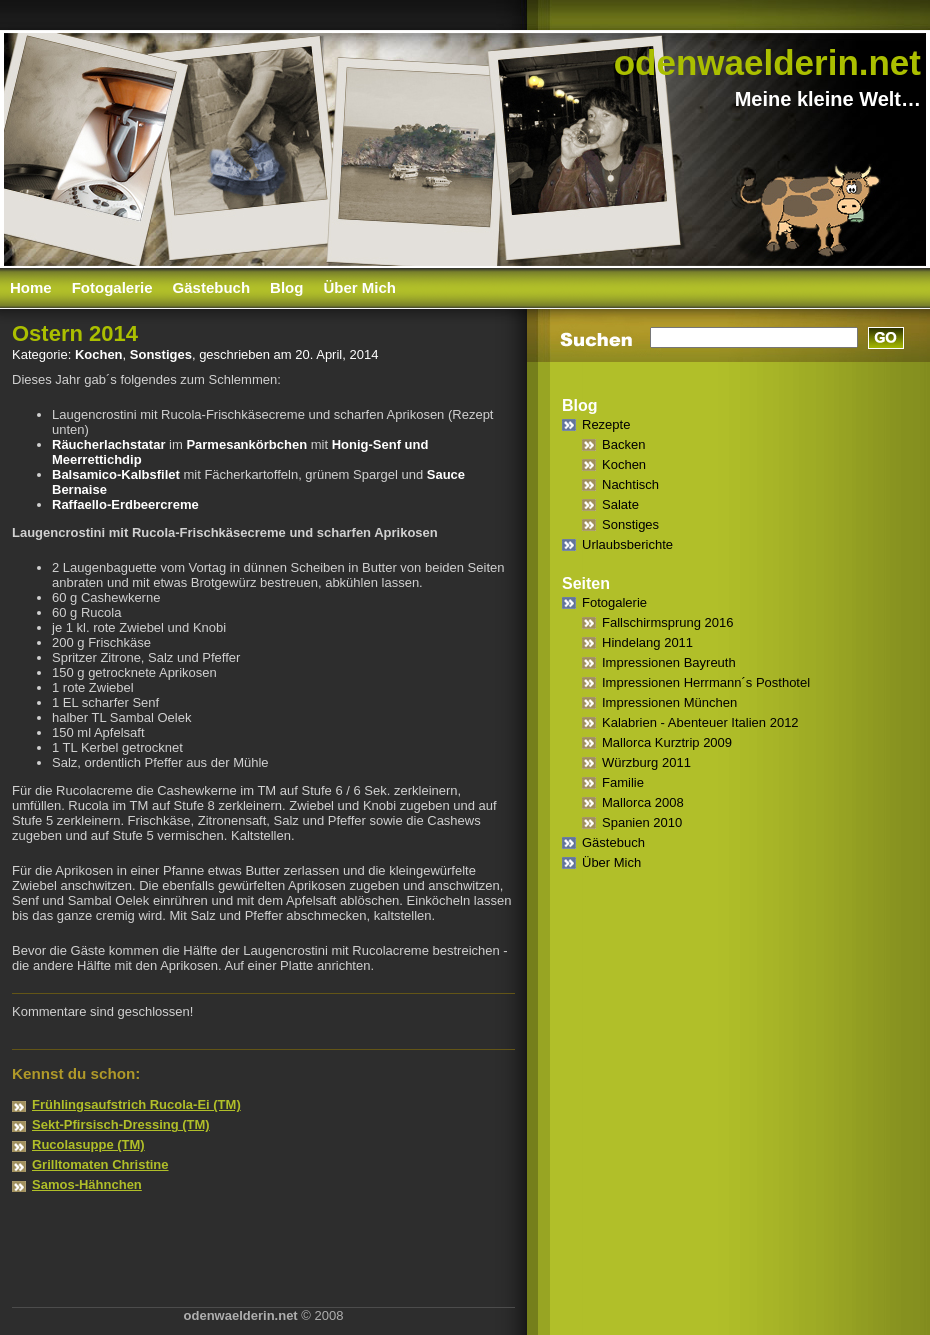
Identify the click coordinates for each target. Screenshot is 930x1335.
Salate (620, 504)
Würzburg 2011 (646, 762)
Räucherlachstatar (108, 444)
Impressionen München (669, 702)
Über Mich (359, 287)
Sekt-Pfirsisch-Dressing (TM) (121, 1124)
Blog (286, 287)
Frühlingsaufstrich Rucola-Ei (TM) (136, 1104)
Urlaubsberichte (627, 544)
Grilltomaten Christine (100, 1164)
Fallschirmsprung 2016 (668, 622)
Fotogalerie (112, 287)
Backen (623, 444)
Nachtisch (630, 484)
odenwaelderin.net (767, 62)
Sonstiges (161, 354)
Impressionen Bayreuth (669, 662)
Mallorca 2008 (643, 802)
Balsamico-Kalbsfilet (116, 474)
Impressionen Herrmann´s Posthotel (706, 682)
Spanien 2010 (642, 822)
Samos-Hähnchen (87, 1184)
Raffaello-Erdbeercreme (125, 504)
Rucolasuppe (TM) (88, 1144)
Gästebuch (212, 287)
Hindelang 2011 (647, 642)
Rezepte (606, 424)
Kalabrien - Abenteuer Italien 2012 (700, 722)
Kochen (99, 354)
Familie (623, 782)
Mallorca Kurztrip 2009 (667, 742)
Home (31, 287)
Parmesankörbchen (246, 444)
